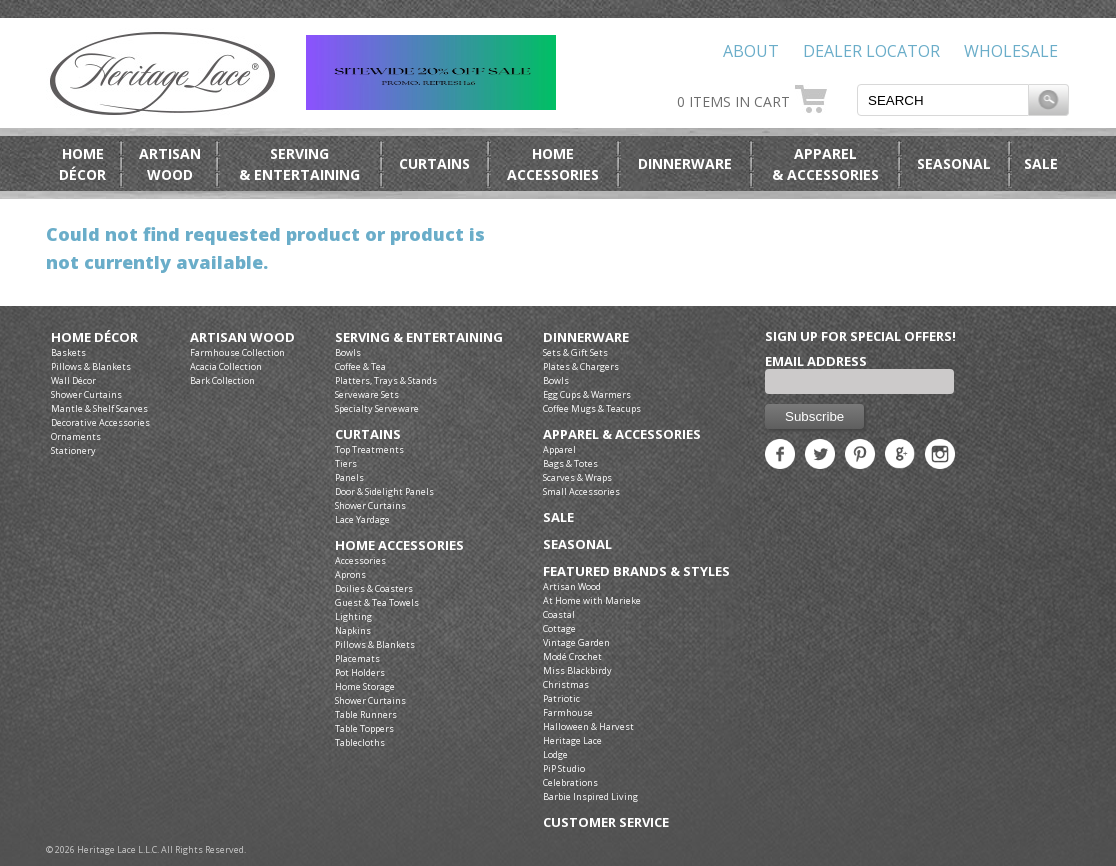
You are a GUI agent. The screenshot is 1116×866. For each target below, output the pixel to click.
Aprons (350, 574)
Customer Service (606, 822)
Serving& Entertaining (299, 164)
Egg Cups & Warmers (587, 394)
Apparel (559, 449)
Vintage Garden (576, 642)
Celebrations (570, 782)
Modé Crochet (572, 656)
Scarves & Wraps (577, 477)
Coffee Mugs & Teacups (592, 408)
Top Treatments (369, 449)
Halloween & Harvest (588, 726)
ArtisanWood (170, 164)
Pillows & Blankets (91, 366)
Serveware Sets (367, 394)
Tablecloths (360, 742)
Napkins (353, 630)
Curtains (434, 163)
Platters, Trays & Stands (386, 380)
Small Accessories (581, 491)
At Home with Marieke (592, 600)
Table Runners (366, 714)
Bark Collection (222, 380)
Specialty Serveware (377, 408)
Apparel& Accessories (825, 164)
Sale (1041, 163)
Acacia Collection (226, 366)
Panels (349, 477)
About (751, 51)
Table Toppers (364, 728)
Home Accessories (399, 545)
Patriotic (561, 698)
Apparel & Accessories (622, 434)
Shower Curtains (86, 394)
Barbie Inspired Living (590, 796)
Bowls (348, 352)
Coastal (559, 614)
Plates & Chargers (581, 366)
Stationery (73, 450)
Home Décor (94, 337)
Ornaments (76, 436)
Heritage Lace (572, 740)
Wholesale (1011, 51)
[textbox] (943, 100)
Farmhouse (568, 712)
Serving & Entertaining (419, 337)
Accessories (360, 560)
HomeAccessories (553, 164)
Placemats (357, 658)
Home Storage (365, 686)
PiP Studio (564, 768)
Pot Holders (360, 672)
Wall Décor (73, 380)
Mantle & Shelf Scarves (99, 408)
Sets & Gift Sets (575, 352)
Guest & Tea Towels (377, 602)
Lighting (353, 616)
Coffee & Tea (360, 366)
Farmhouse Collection (237, 352)
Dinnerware (685, 163)
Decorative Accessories (100, 422)
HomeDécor (82, 164)
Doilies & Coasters (374, 588)
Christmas (566, 684)
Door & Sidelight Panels (384, 491)
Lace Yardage (362, 519)
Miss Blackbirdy (577, 670)
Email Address (816, 361)
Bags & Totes (570, 463)
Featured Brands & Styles (636, 571)
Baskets (68, 352)
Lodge (555, 754)
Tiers (346, 463)
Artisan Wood (242, 337)
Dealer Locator (871, 51)
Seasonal (954, 163)
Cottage (559, 628)
